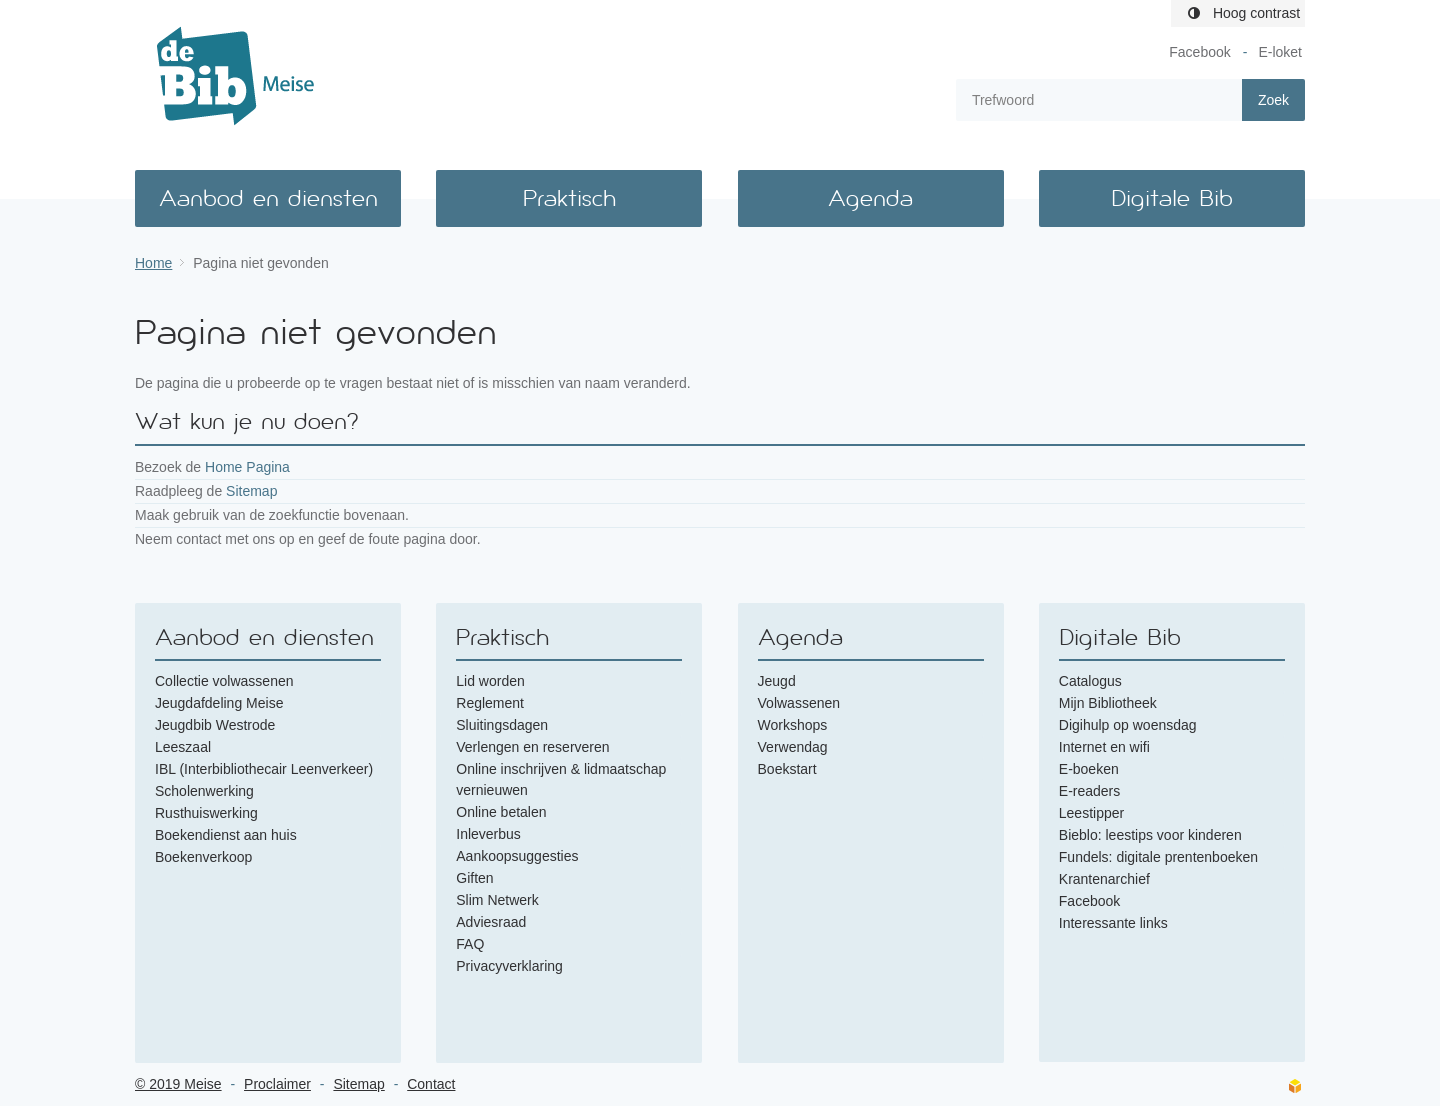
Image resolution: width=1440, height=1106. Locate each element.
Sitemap (251, 491)
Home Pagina (247, 467)
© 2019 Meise (178, 1084)
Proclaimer (277, 1084)
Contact (431, 1084)
